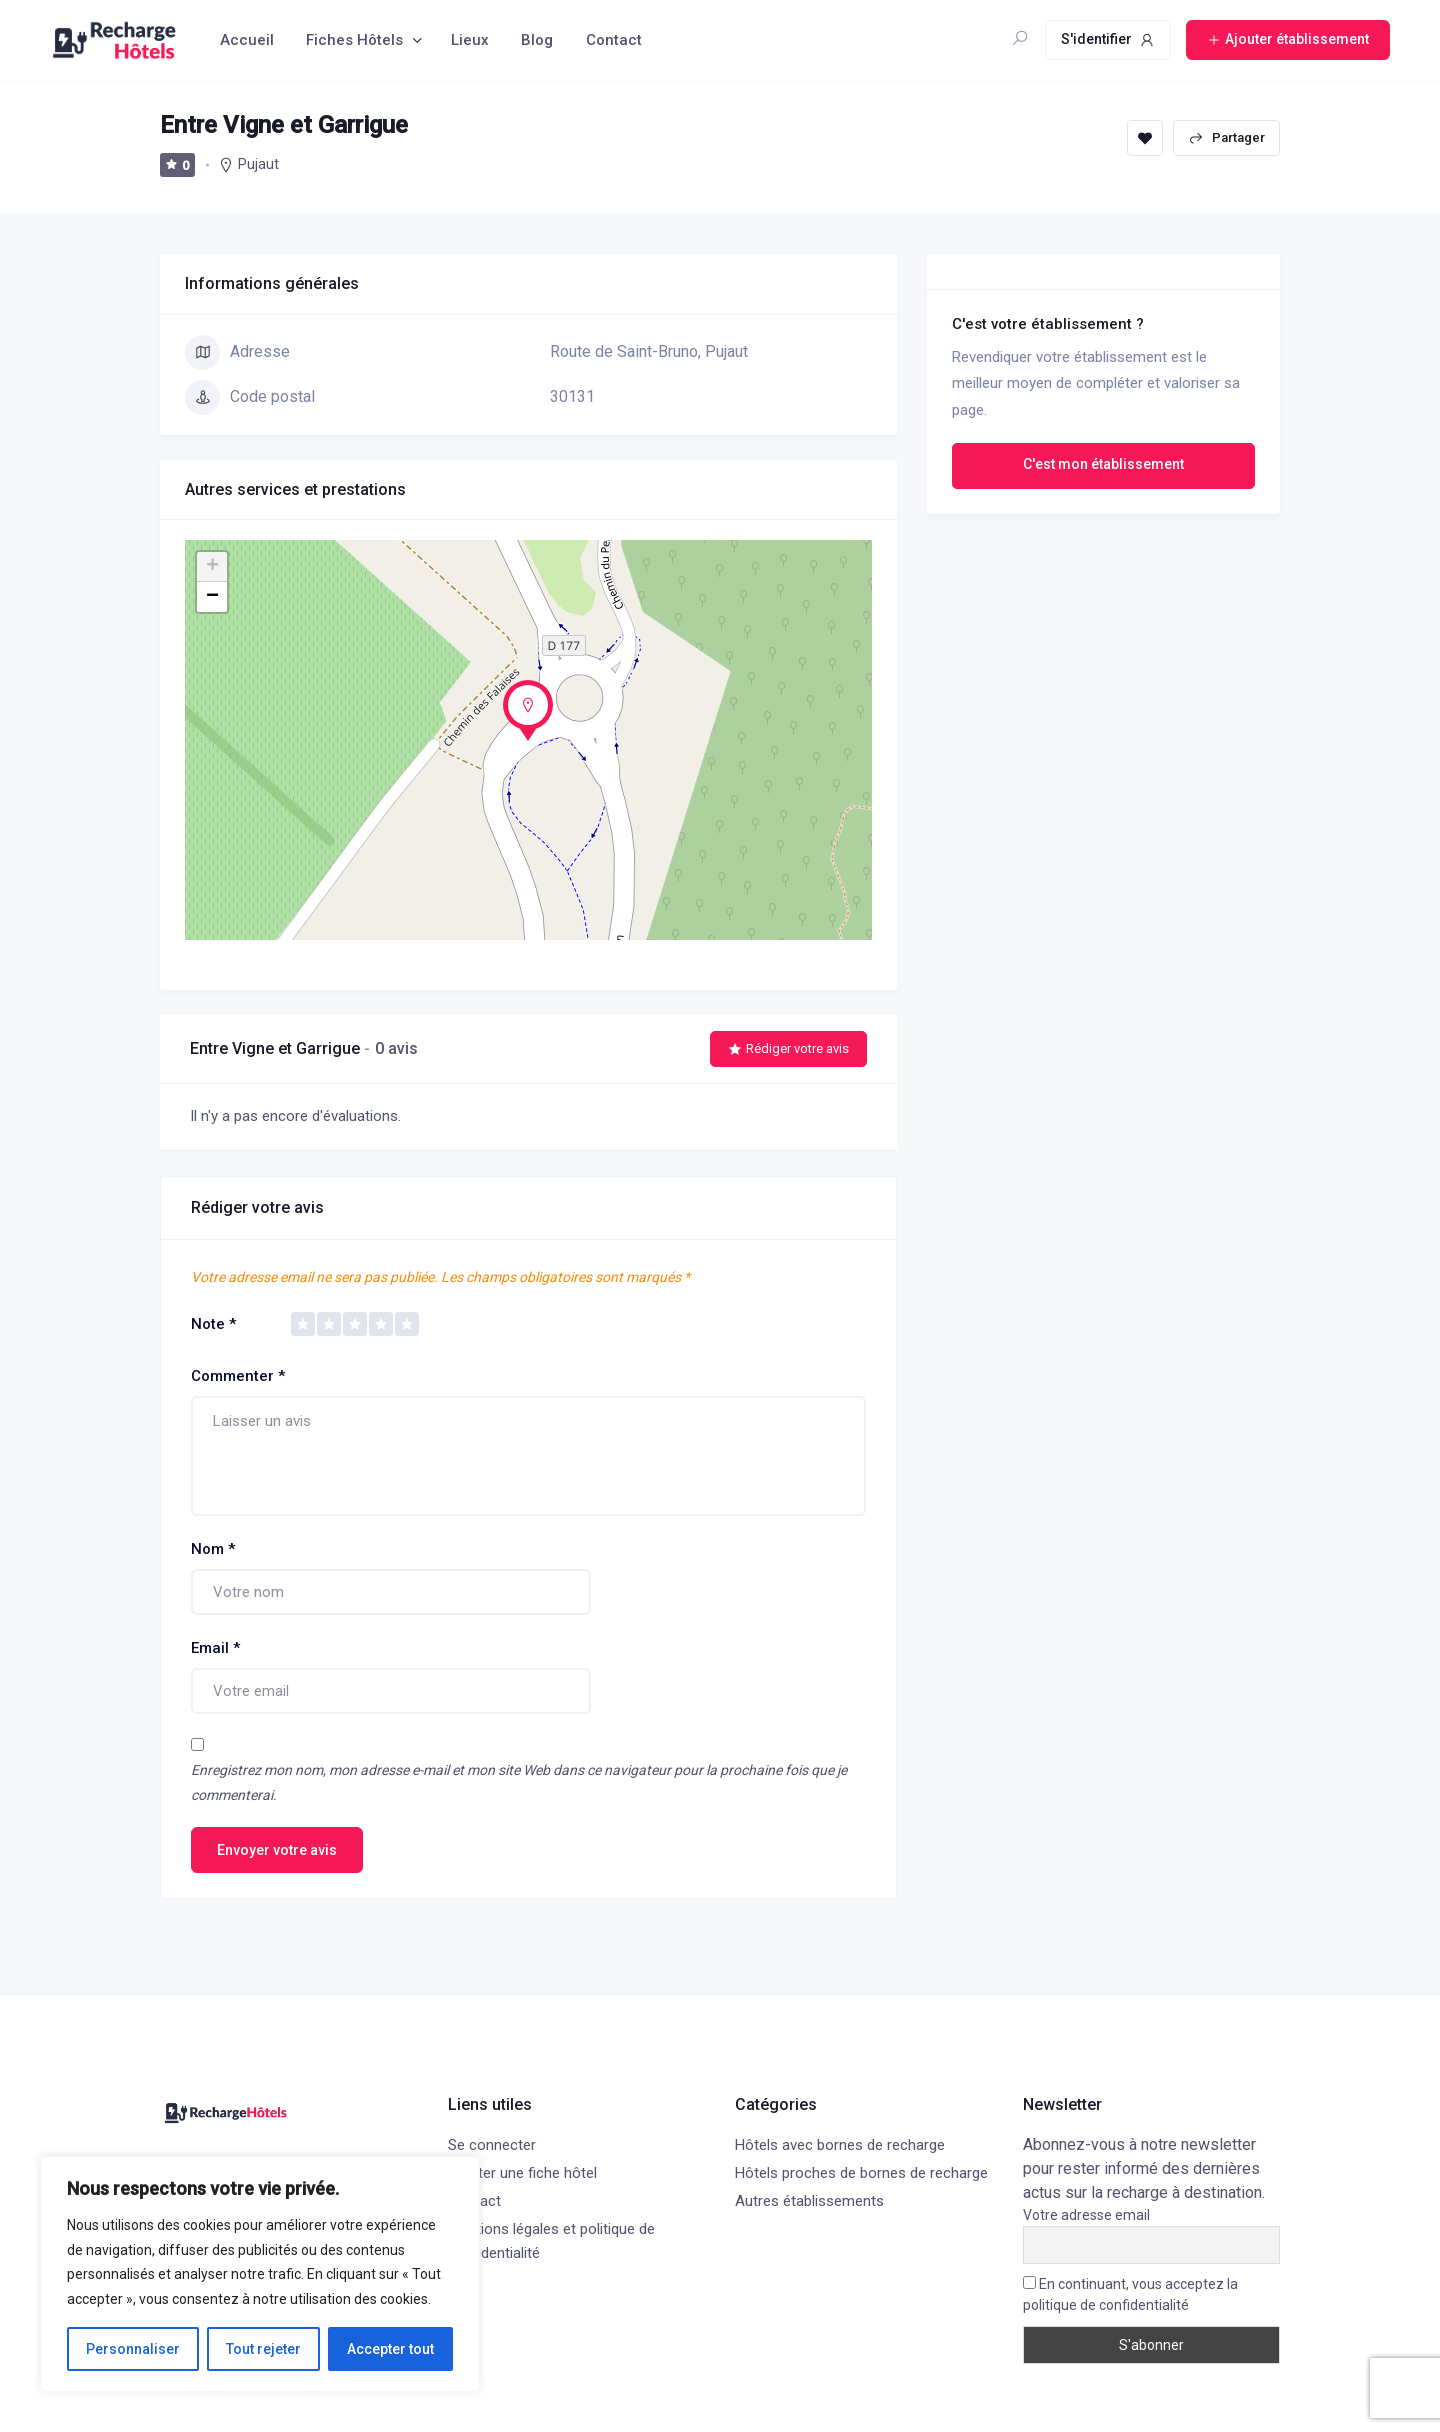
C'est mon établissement (1103, 464)
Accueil (247, 40)
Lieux (470, 40)
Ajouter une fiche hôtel (522, 2173)
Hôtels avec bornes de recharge (840, 2145)
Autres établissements (809, 2201)
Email (215, 1648)
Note (213, 1324)
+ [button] (212, 567)
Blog (537, 40)
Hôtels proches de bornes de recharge (861, 2173)
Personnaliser (133, 2349)
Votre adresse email (1086, 2215)
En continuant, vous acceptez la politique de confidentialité (1130, 2294)
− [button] (212, 597)
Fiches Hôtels (354, 40)
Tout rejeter (263, 2349)
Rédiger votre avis (788, 1048)
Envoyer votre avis (277, 1850)
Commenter (238, 1376)
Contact (614, 40)
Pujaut (258, 164)
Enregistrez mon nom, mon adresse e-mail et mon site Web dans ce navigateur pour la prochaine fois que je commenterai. (519, 1782)
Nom (213, 1549)
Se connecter (492, 2145)
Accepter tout (390, 2349)
